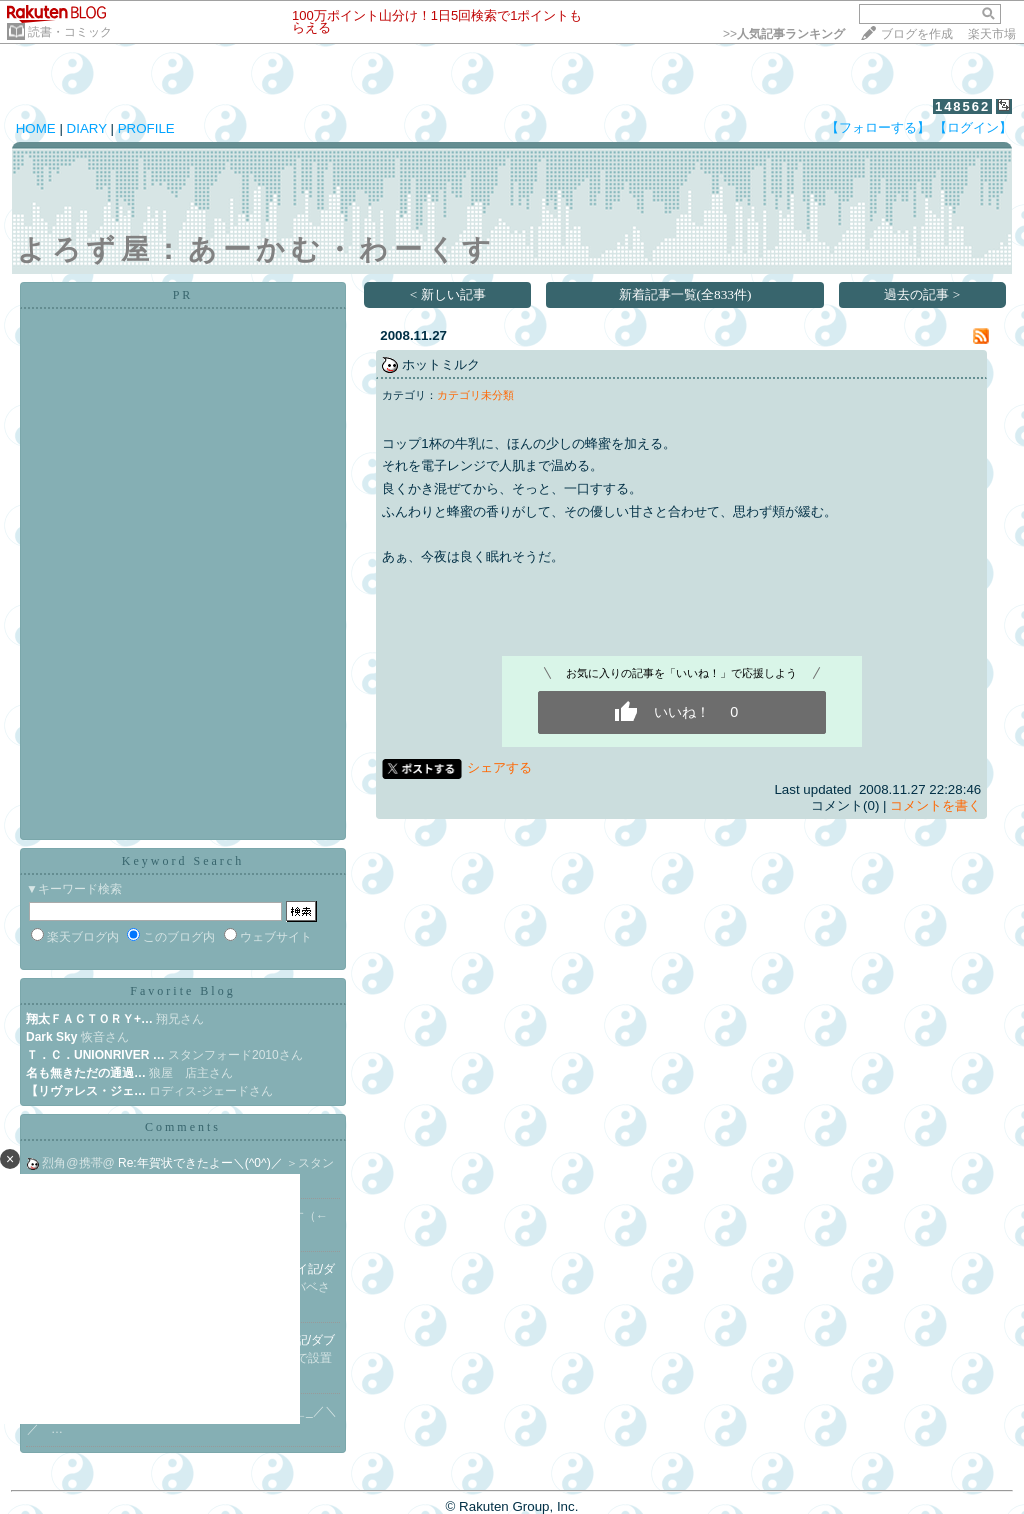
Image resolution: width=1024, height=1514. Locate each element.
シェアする (499, 767)
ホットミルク (441, 364)
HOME (36, 128)
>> (784, 34)
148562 (962, 106)
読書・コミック (70, 32)
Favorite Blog (182, 991)
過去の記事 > (922, 294)
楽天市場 (992, 34)
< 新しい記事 (448, 294)
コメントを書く (935, 805)
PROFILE (146, 128)
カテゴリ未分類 (475, 395)
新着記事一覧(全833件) (685, 294)
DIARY (87, 128)
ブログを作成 (917, 34)
